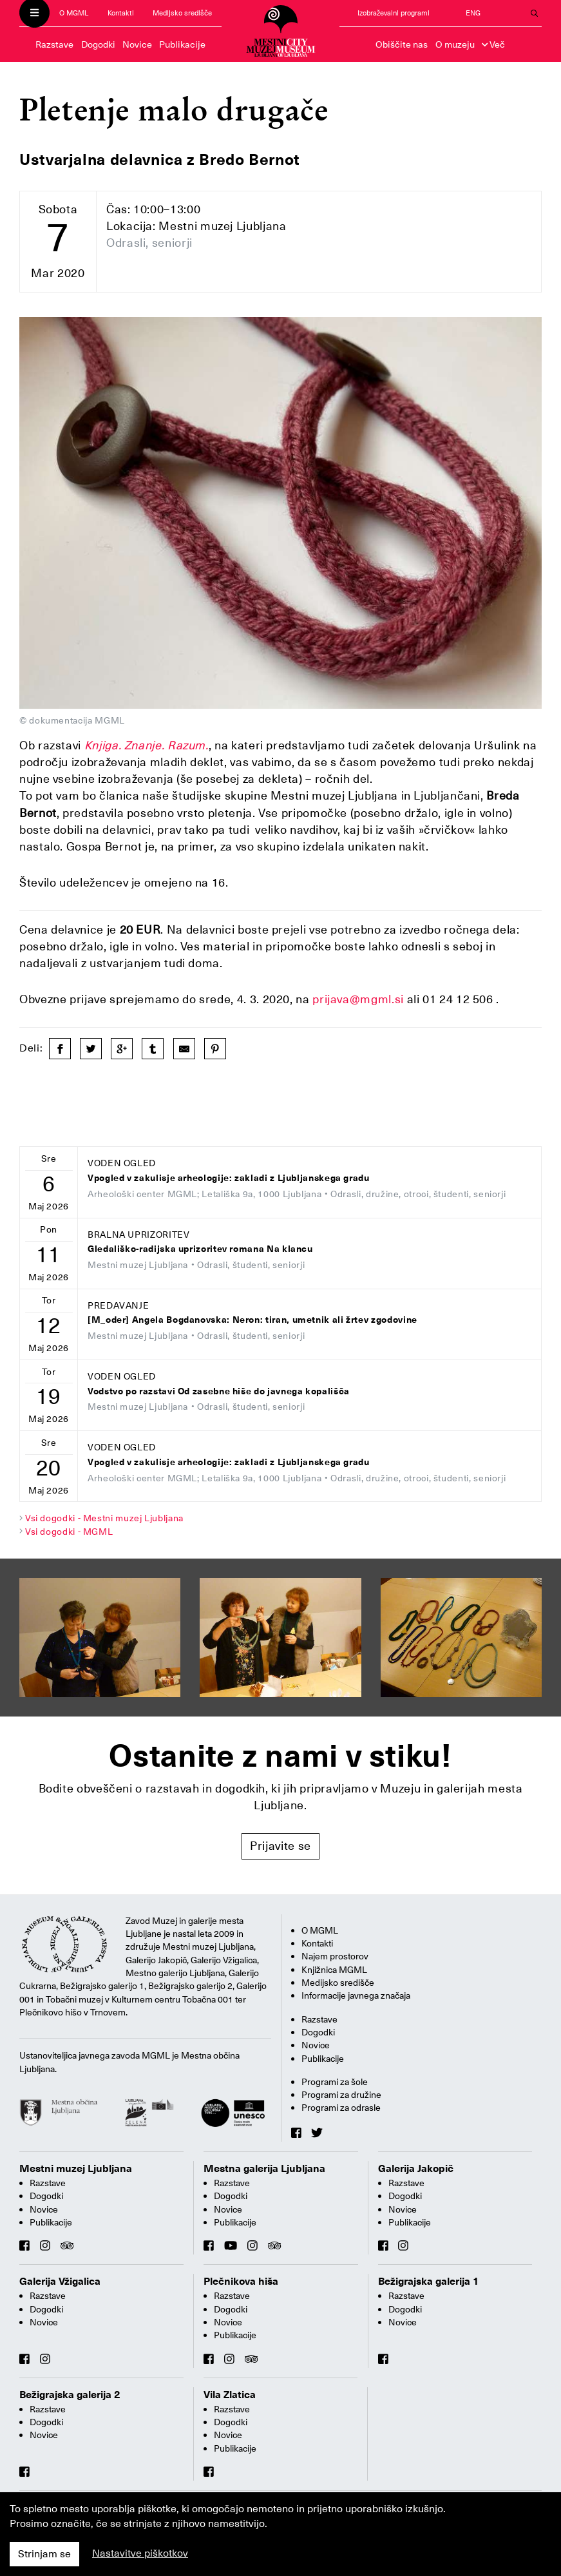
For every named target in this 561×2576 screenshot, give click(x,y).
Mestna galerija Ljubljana (264, 2168)
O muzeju (455, 44)
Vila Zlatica (230, 2395)
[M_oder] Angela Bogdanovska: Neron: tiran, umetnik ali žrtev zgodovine (252, 1320)
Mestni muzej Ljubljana (75, 2168)
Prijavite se (280, 1845)
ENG (473, 13)
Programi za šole (334, 2082)
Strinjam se (44, 2554)
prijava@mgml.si (357, 999)
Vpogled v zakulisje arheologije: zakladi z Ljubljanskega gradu (229, 1178)
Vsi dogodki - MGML (69, 1531)
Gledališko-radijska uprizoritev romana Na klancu (200, 1249)
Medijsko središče (182, 13)
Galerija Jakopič (415, 2168)
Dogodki (98, 44)
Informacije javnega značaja (355, 1995)
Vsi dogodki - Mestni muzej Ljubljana (104, 1518)
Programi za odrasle (341, 2107)
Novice (137, 44)
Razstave (54, 44)
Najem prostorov (334, 1956)
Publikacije (182, 44)
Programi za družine (341, 2094)
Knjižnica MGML (334, 1969)
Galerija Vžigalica (59, 2281)
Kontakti (121, 13)
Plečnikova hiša (241, 2281)
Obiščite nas (402, 44)
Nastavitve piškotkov (140, 2553)
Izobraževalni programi (393, 13)
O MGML (73, 13)
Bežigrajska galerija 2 (69, 2395)
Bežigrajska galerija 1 (428, 2281)
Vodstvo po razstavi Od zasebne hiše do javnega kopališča (219, 1391)
